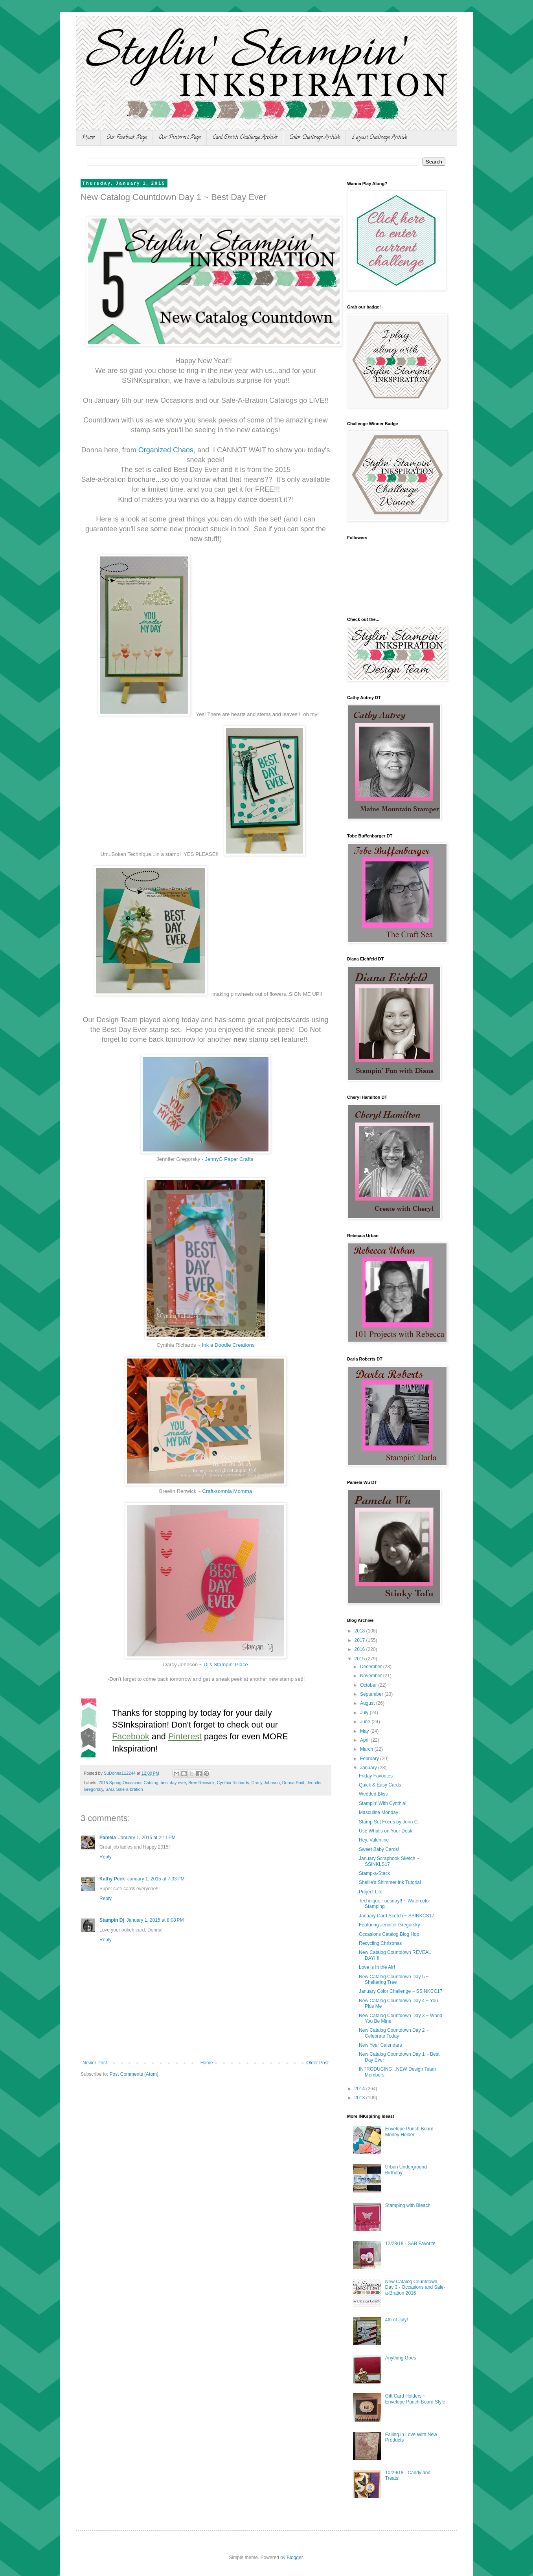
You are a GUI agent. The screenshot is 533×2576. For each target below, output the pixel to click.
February (370, 1758)
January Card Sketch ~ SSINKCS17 (396, 1916)
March (367, 1749)
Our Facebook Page (127, 138)
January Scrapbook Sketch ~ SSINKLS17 (389, 1861)
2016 (360, 1649)
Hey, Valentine (374, 1840)
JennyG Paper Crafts (229, 1159)
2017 (360, 1640)
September (372, 1694)
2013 (360, 2097)
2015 (360, 1659)
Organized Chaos (165, 450)
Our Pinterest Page (180, 138)
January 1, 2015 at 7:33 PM (156, 1879)
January (369, 1767)
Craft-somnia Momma (227, 1491)
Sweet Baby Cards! (379, 1849)
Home (88, 138)
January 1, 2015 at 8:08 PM (155, 1920)
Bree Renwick (201, 1782)
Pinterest (185, 1736)
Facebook (130, 1736)
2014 (360, 2088)
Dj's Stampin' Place (226, 1664)
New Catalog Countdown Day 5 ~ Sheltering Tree (394, 1979)
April (365, 1740)
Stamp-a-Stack (374, 1873)
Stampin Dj (111, 1920)
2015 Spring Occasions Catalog (128, 1782)
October (369, 1685)
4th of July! (396, 2320)
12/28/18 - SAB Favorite (410, 2243)
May (365, 1731)
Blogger (295, 2557)
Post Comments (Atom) (133, 2074)
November (371, 1675)
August (368, 1703)
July (365, 1712)
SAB (109, 1789)
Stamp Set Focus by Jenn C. (389, 1822)
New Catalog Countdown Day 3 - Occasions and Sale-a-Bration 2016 (415, 2287)
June (365, 1721)
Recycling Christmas (380, 1943)
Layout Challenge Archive (379, 138)
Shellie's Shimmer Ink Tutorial (390, 1882)
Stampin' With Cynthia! (382, 1803)
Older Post (317, 2063)
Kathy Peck (112, 1879)
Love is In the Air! (377, 1967)
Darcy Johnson (266, 1782)
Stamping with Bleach (407, 2205)
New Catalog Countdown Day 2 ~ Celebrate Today (394, 2032)
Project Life (370, 1892)
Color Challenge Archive (314, 138)
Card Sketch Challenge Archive (245, 138)
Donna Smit (293, 1782)
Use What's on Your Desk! (386, 1831)
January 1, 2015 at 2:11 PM (147, 1837)
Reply (105, 1857)
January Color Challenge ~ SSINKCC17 (400, 1991)
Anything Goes (400, 2358)
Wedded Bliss (373, 1794)
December (371, 1666)
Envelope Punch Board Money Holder (409, 2131)
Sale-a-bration (129, 1789)
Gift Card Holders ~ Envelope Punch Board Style (415, 2398)
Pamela (107, 1837)
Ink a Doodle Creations (228, 1345)
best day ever (173, 1782)
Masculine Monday (378, 1812)
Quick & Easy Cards (380, 1785)
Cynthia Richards (233, 1782)
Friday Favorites (376, 1776)
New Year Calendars (380, 2045)
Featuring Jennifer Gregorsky (389, 1925)
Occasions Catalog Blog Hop (389, 1934)
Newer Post (95, 2063)
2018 (360, 1631)
